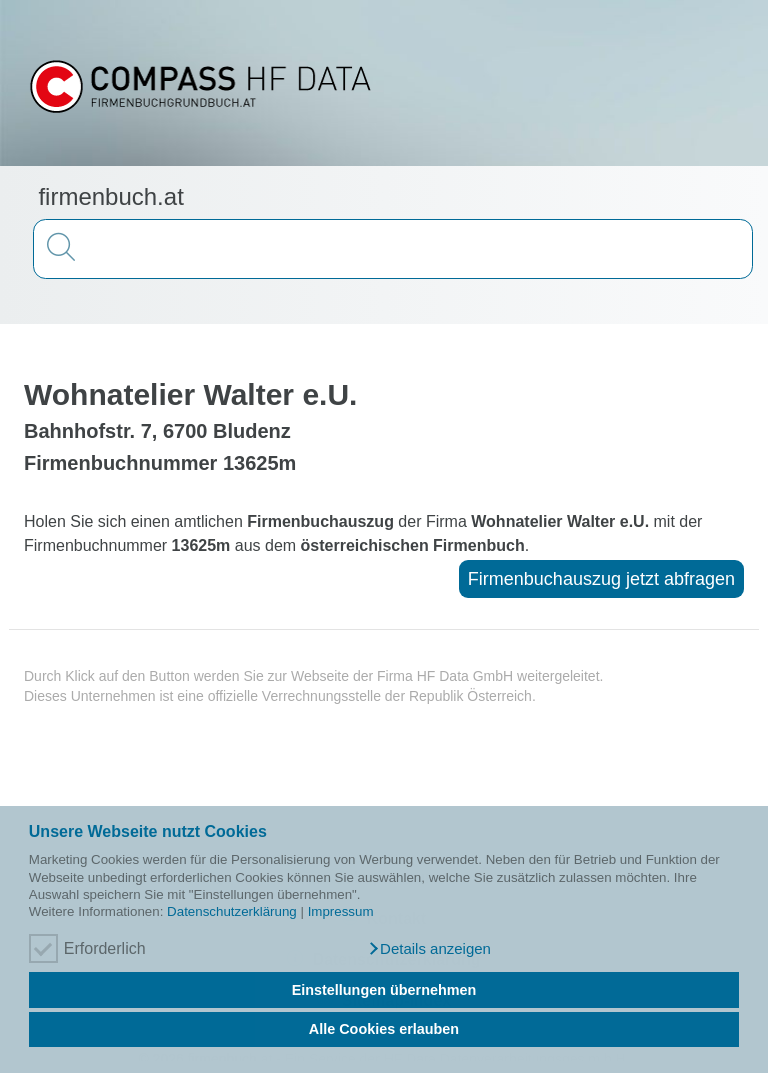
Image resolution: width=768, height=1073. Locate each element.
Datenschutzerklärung (232, 911)
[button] (429, 949)
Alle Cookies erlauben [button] (384, 1029)
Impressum (341, 911)
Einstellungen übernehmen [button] (384, 990)
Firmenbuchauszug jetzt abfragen (601, 579)
